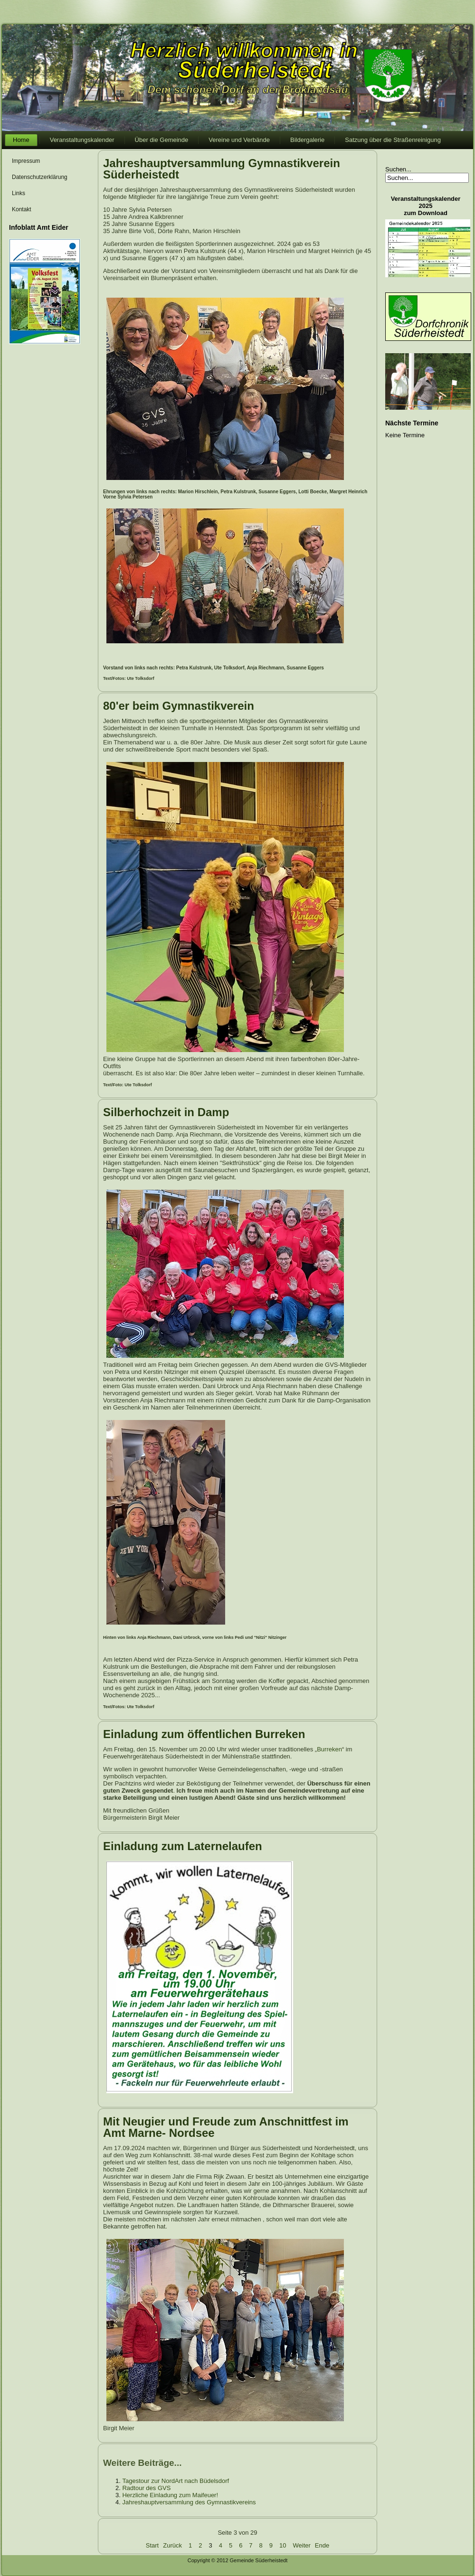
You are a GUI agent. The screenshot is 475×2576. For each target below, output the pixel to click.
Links (18, 193)
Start (152, 2545)
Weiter (302, 2545)
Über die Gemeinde (162, 139)
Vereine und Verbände (239, 139)
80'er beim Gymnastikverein (178, 705)
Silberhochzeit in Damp (166, 1112)
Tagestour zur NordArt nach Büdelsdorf (175, 2480)
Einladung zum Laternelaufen (182, 1846)
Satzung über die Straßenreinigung (393, 139)
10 (282, 2545)
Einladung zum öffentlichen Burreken (204, 1734)
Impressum (26, 161)
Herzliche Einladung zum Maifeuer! (170, 2495)
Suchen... (398, 169)
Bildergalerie (307, 139)
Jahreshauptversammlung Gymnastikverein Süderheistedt (221, 169)
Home (21, 139)
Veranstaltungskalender (82, 139)
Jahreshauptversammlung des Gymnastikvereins (189, 2502)
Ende (322, 2545)
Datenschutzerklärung (39, 177)
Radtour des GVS (146, 2487)
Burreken (329, 1749)
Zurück (172, 2545)
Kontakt (21, 209)
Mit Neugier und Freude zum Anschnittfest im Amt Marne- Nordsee (225, 2127)
